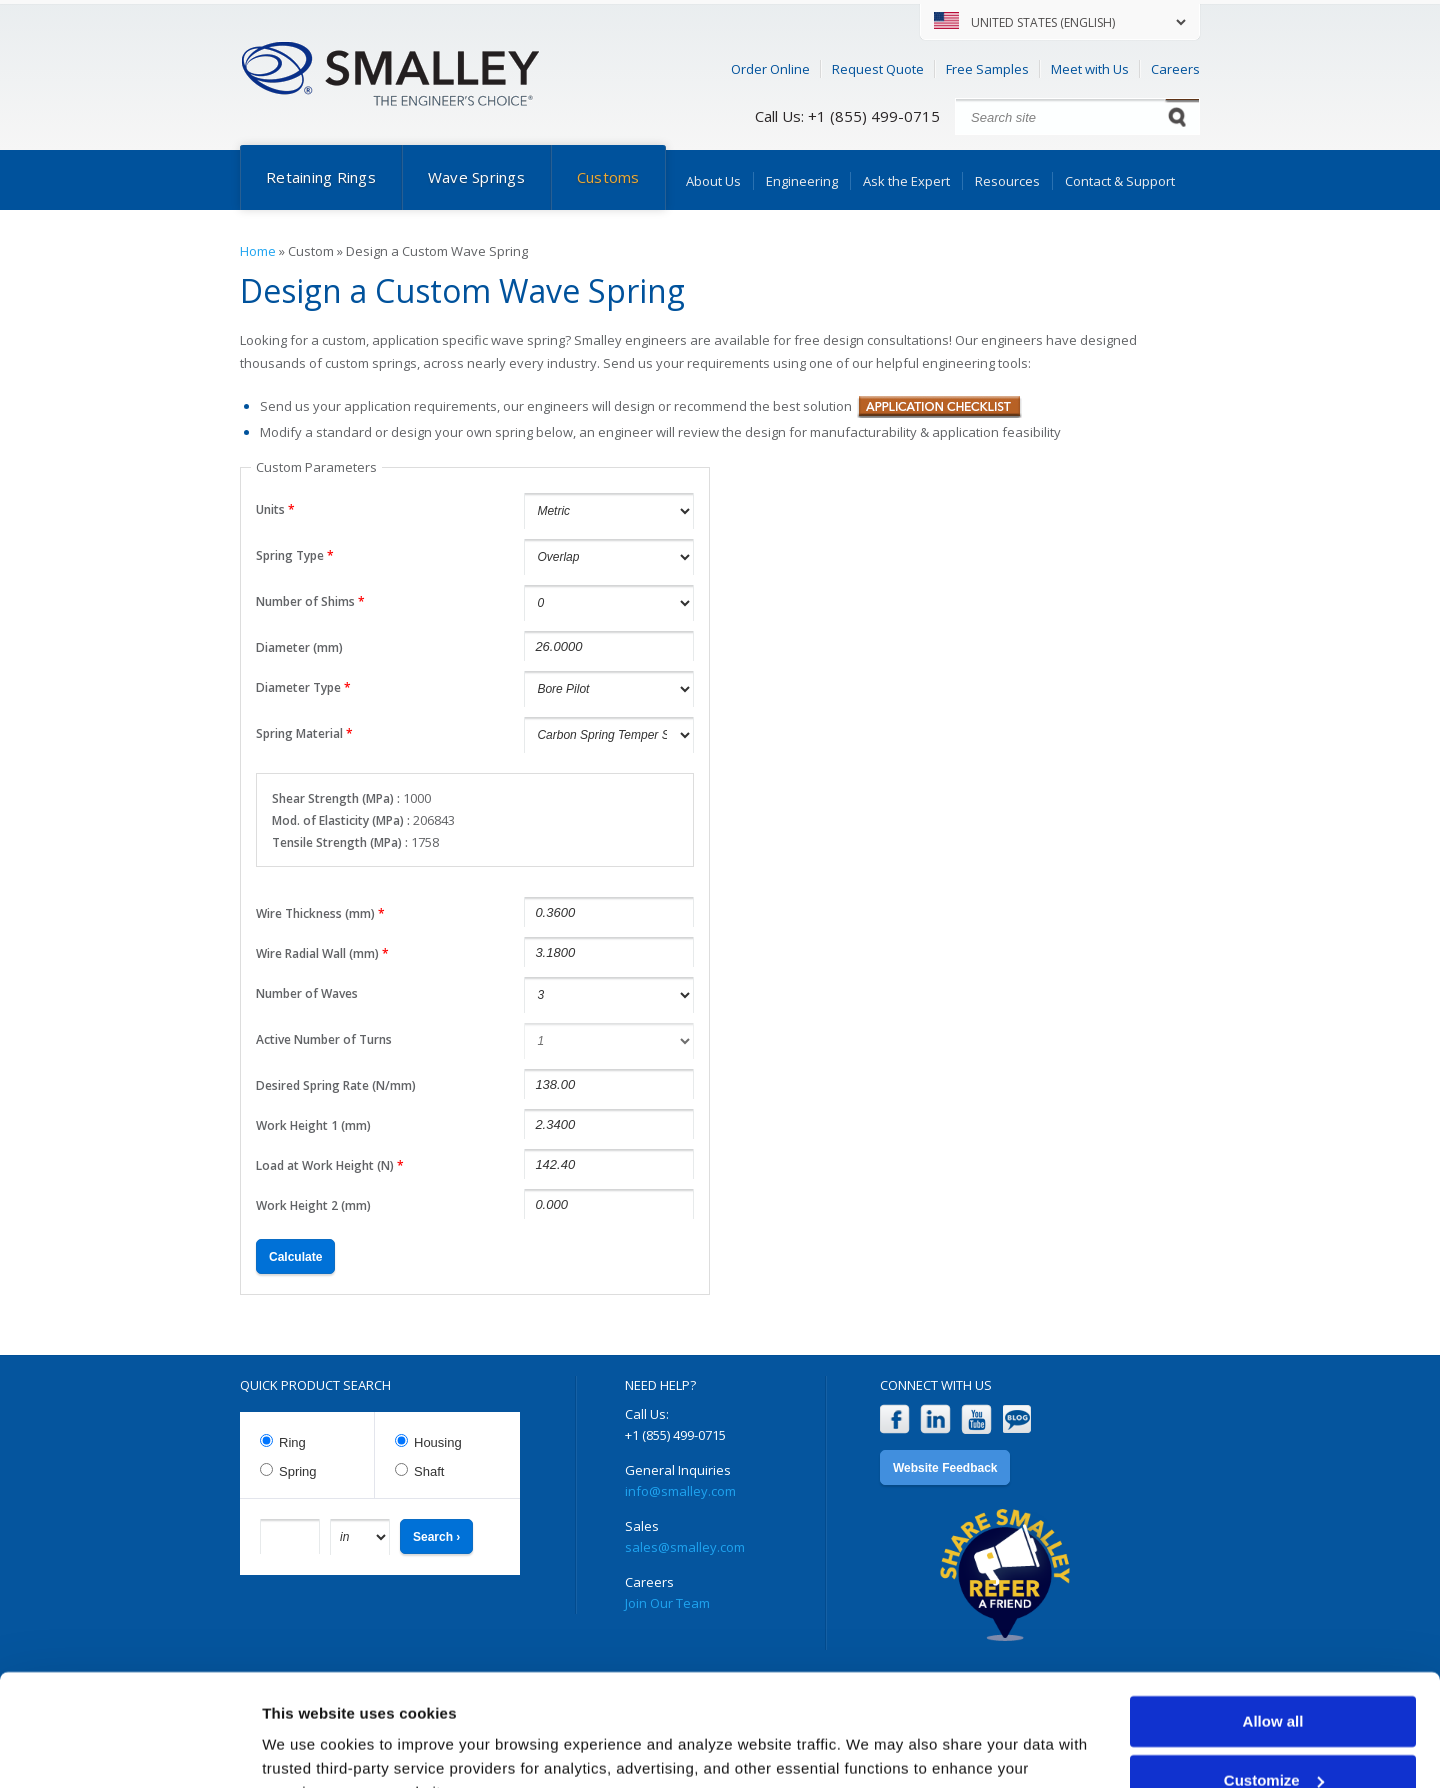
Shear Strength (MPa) (334, 798)
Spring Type (295, 555)
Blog (1017, 1419)
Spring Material (304, 733)
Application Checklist (939, 406)
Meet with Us (1090, 69)
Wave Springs (476, 177)
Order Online (770, 69)
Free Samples (987, 69)
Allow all (1273, 1622)
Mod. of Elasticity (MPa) (339, 820)
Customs (608, 177)
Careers (1175, 69)
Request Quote (878, 69)
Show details (308, 1748)
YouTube (976, 1419)
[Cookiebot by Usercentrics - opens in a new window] (129, 1749)
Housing (438, 1442)
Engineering (802, 181)
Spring (298, 1471)
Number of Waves (307, 993)
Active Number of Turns (324, 1039)
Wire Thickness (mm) (320, 913)
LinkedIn (935, 1419)
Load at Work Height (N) (330, 1165)
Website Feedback (945, 1468)
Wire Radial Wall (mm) (322, 953)
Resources (1007, 181)
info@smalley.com (680, 1491)
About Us (713, 181)
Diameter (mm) (299, 647)
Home (258, 251)
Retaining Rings (321, 177)
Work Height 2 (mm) (313, 1205)
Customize (1274, 1680)
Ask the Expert (906, 181)
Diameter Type (303, 687)
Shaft (429, 1471)
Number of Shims (310, 601)
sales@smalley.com (685, 1547)
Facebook (894, 1419)
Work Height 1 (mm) (313, 1125)
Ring (292, 1442)
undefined (609, 995)
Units (275, 509)
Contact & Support (1120, 181)
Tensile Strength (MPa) (338, 842)
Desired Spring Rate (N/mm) (336, 1085)
